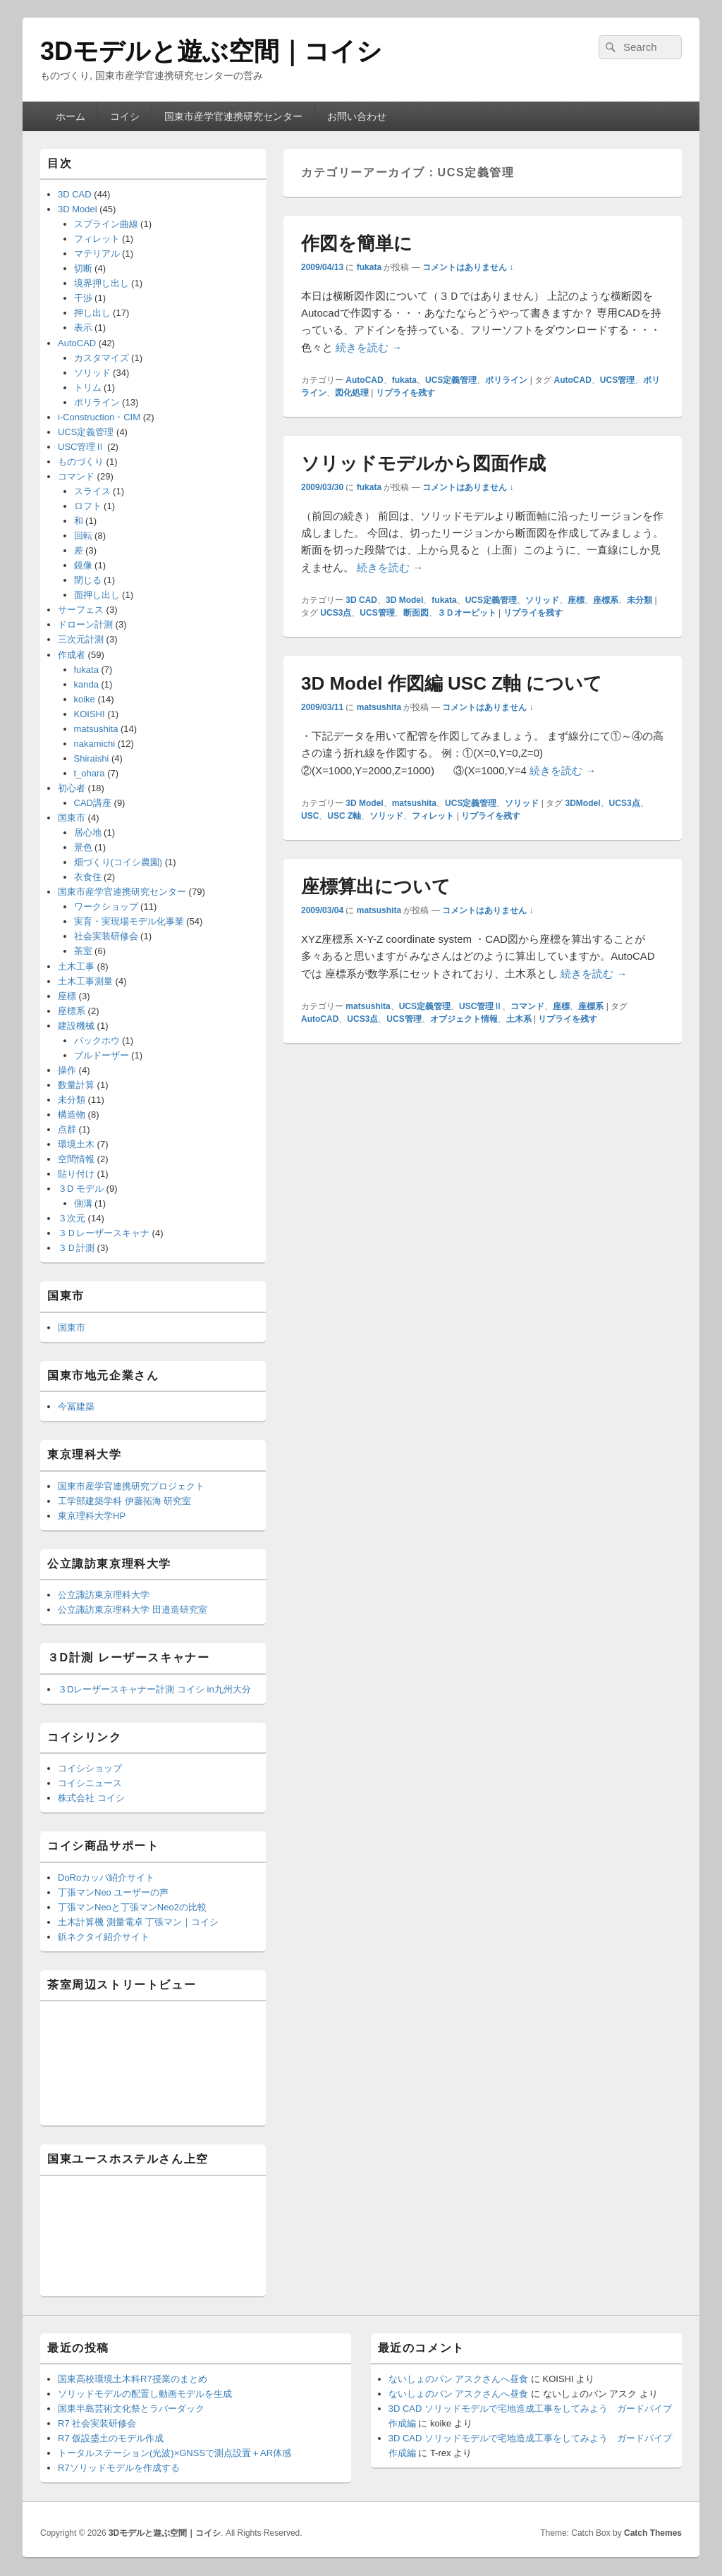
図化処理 (352, 393)
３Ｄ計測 (76, 1248)
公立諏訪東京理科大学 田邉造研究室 (132, 1609)
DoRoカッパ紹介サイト (106, 1877)
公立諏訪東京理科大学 (103, 1594)
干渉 (83, 298)
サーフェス (81, 609)
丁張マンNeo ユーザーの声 (113, 1892)
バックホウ (97, 1040)
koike (84, 699)
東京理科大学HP (92, 1515)
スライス (92, 491)
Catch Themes (653, 2533)
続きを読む (369, 347)
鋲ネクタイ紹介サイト (103, 1936)
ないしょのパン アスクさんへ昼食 (458, 2379)
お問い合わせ (356, 116)
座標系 (605, 600)
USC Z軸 (344, 816)
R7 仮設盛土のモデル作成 (111, 2438)
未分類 (639, 600)
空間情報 (76, 1159)
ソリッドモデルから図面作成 (423, 463)
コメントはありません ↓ (467, 267)
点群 (67, 1129)
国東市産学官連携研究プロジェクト (131, 1486)
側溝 (83, 1203)
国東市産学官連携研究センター (233, 116)
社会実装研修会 (106, 936)
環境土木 (76, 1144)
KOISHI (89, 714)
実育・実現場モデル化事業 (129, 921)
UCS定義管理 (451, 380)
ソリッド (542, 600)
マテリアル (97, 253)
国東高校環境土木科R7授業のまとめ (132, 2379)
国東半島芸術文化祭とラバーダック (131, 2408)
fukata (369, 267)
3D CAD (361, 600)
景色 (83, 847)
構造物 (71, 1114)
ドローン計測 (85, 624)
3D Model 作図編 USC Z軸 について (451, 683)
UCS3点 (335, 613)
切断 (83, 268)
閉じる (88, 580)
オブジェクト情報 (464, 1019)
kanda (86, 684)
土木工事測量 (85, 981)
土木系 (519, 1019)
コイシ (125, 116)
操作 (67, 1070)
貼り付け (76, 1173)
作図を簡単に (356, 243)
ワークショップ (106, 906)
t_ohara (89, 773)
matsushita (379, 707)
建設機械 (76, 1025)
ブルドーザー (101, 1055)
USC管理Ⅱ (480, 1006)
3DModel (583, 803)
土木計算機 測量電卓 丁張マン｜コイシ (138, 1922)
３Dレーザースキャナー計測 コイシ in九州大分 (154, 1689)
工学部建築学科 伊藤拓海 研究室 (124, 1501)
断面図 (416, 613)
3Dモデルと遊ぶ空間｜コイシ (211, 51)
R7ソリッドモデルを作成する (119, 2467)
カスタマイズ (101, 358)
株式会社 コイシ (91, 1798)
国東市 (71, 817)
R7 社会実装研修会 (97, 2423)
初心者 (71, 788)
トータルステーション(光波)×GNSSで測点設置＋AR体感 (174, 2453)
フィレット (433, 816)
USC (310, 816)
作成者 (71, 654)
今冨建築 (76, 1406)
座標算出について (376, 886)
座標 (576, 600)
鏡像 (83, 565)
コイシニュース (90, 1783)
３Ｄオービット (466, 613)
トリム (88, 387)
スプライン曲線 (106, 224)
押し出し (92, 312)
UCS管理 (617, 380)
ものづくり (81, 461)
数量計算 (76, 1085)
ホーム (70, 116)
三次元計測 (81, 639)
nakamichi (95, 743)
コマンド (527, 1006)
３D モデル (81, 1188)
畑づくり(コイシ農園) (118, 862)
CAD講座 (92, 803)
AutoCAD (364, 380)
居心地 (88, 832)
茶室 (83, 951)
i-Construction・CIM (99, 417)
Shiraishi (91, 758)
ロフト (88, 506)
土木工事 (76, 966)
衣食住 (88, 877)
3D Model (404, 600)
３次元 (71, 1218)
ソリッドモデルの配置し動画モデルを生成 (145, 2393)
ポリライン (506, 380)
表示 (83, 327)
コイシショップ (90, 1768)
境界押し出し (101, 283)
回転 (83, 535)
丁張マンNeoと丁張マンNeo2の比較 (132, 1907)
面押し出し (97, 595)
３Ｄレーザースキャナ (103, 1233)
